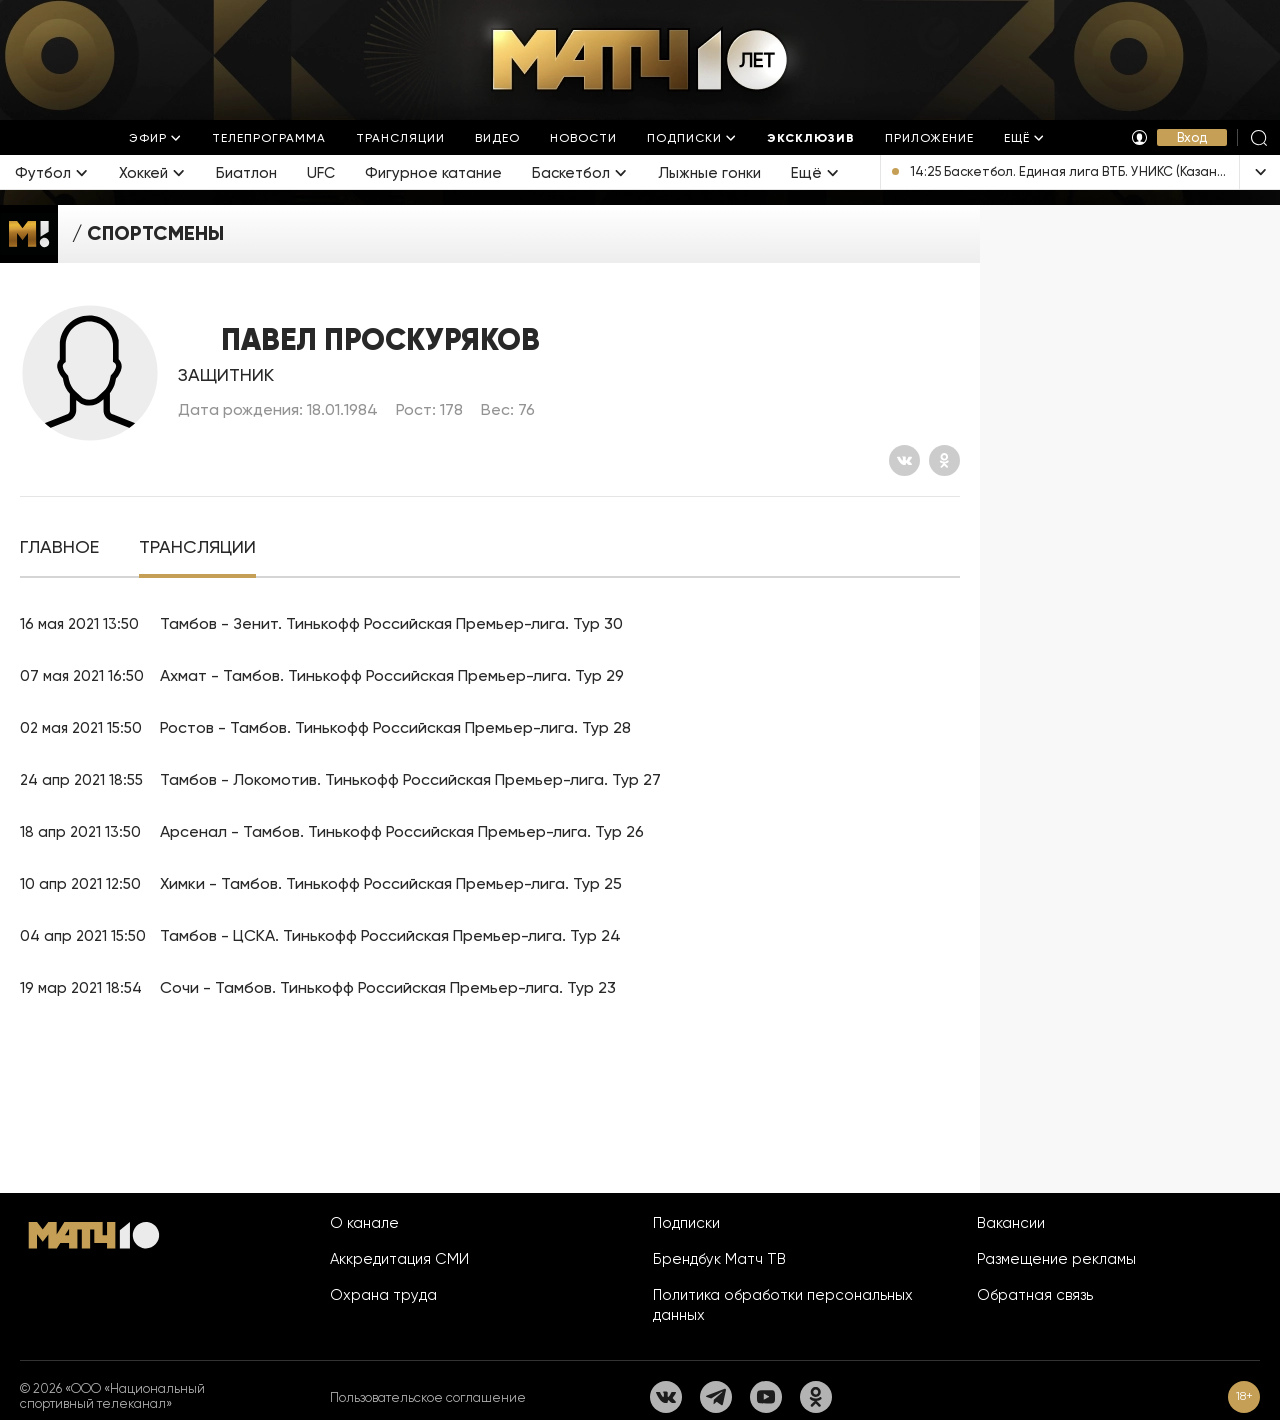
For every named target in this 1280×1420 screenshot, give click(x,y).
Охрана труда (383, 1295)
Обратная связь (1035, 1295)
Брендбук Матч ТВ (719, 1259)
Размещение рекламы (1056, 1259)
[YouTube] (766, 1397)
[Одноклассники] (944, 460)
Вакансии (1011, 1223)
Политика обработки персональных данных (783, 1305)
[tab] (59, 547)
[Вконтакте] (904, 460)
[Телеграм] (716, 1397)
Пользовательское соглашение (428, 1397)
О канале (364, 1223)
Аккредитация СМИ (399, 1259)
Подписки (686, 1223)
